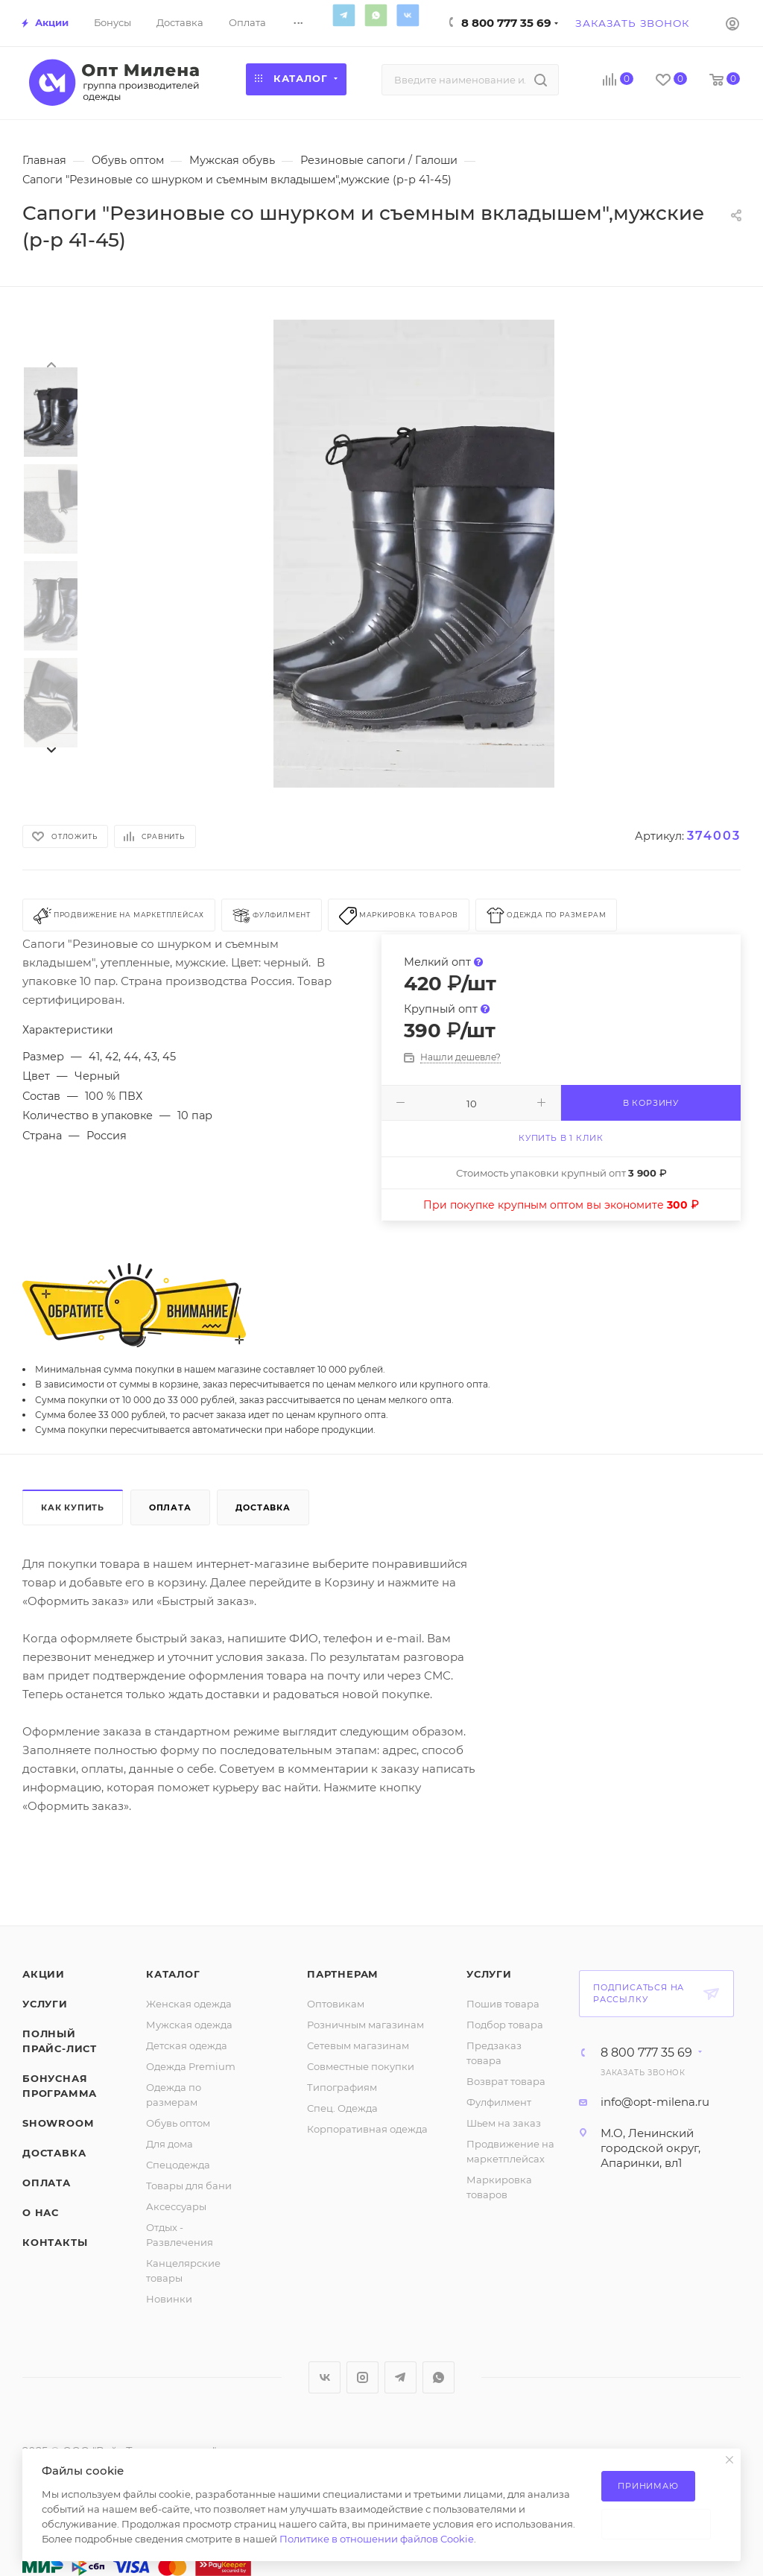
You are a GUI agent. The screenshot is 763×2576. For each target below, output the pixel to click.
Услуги (45, 2004)
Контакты (54, 2242)
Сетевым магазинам (358, 2045)
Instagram (362, 2377)
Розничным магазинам (365, 2025)
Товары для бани (189, 2186)
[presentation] (51, 364)
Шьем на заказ (503, 2123)
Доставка (262, 1507)
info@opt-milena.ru (655, 2102)
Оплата (170, 1507)
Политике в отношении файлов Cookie (376, 2539)
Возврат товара (505, 2081)
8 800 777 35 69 (506, 23)
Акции (43, 1974)
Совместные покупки (360, 2066)
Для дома (169, 2144)
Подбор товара (504, 2025)
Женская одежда (189, 2004)
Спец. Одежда (342, 2108)
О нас (40, 2212)
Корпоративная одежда (367, 2129)
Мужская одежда (189, 2025)
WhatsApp (375, 15)
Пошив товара (502, 2004)
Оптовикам (335, 2004)
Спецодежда (178, 2165)
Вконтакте (407, 15)
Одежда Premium (190, 2066)
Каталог (173, 1974)
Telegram (343, 15)
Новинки (169, 2299)
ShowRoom (57, 2123)
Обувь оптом (178, 2123)
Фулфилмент (498, 2102)
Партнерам (343, 1974)
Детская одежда (186, 2045)
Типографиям (342, 2087)
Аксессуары (176, 2206)
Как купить (72, 1507)
